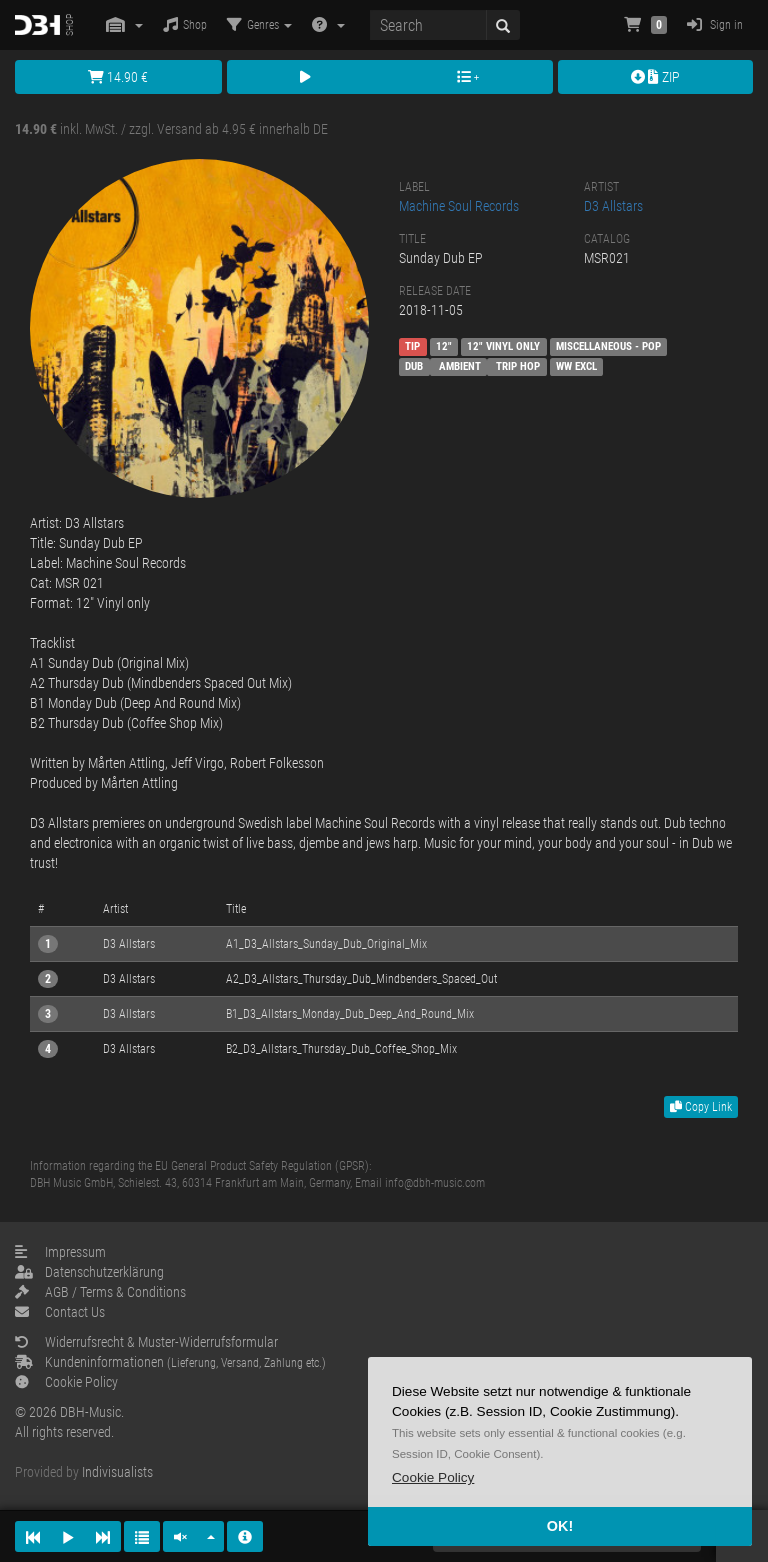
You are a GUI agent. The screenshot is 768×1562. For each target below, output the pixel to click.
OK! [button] (560, 1526)
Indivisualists (117, 1472)
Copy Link (701, 1107)
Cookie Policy (66, 1382)
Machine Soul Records (459, 206)
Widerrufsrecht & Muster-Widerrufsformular (146, 1342)
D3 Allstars (613, 206)
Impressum (60, 1252)
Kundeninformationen (170, 1362)
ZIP (655, 77)
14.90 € (118, 77)
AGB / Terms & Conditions (100, 1292)
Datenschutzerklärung (89, 1272)
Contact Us (60, 1312)
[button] (433, 1477)
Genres (259, 24)
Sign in (715, 24)
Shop (185, 24)
